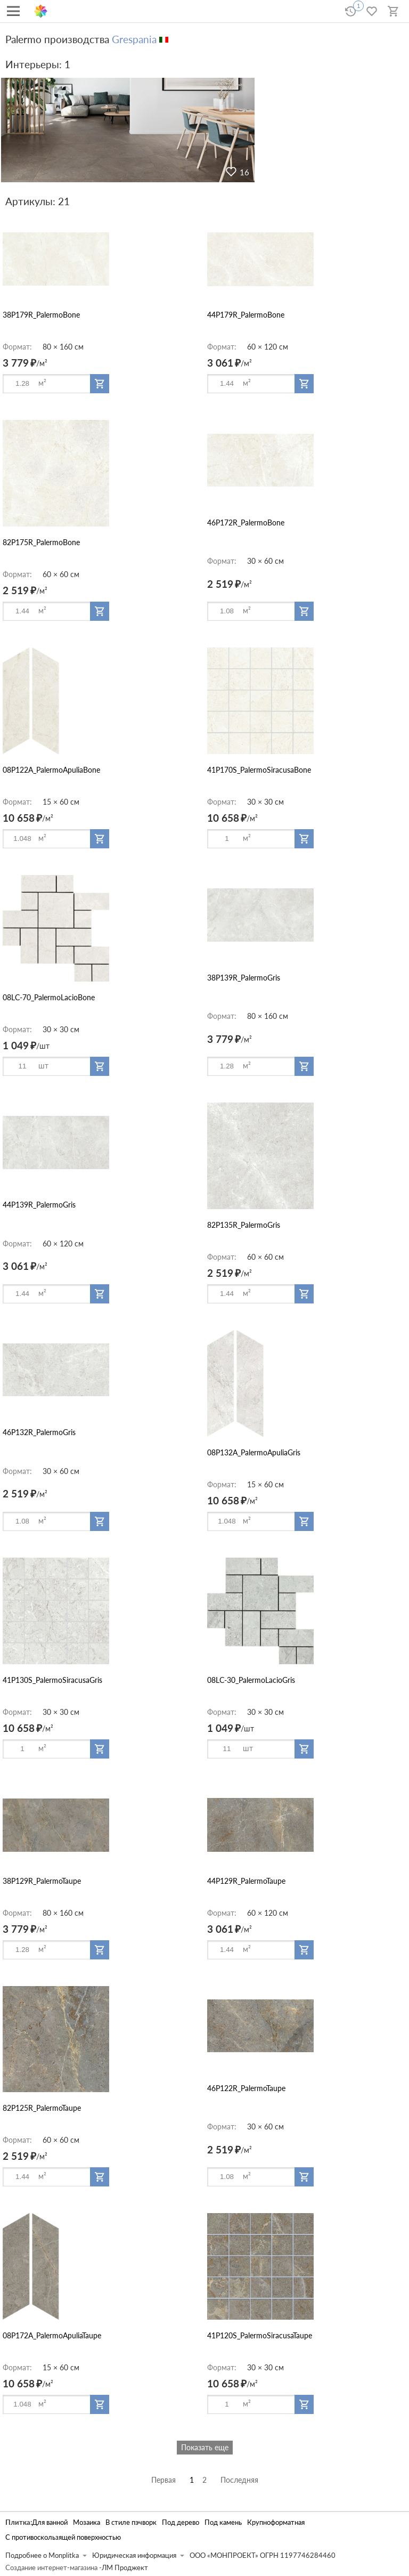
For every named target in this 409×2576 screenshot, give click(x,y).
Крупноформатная (276, 2522)
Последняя (239, 2479)
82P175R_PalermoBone (41, 542)
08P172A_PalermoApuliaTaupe (52, 2335)
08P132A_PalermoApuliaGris (253, 1452)
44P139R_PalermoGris (39, 1204)
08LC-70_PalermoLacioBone (49, 997)
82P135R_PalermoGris (243, 1224)
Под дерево (180, 2522)
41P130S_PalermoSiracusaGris (52, 1679)
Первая (163, 2479)
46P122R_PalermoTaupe (246, 2088)
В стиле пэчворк (131, 2522)
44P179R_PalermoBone (245, 314)
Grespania (134, 39)
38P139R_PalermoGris (243, 977)
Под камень (223, 2522)
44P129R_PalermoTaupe (246, 1880)
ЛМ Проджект (125, 2568)
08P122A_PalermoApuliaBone (51, 769)
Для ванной (50, 2522)
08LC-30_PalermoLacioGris (251, 1679)
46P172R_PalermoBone (245, 522)
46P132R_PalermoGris (39, 1432)
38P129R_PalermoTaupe (42, 1880)
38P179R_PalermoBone (41, 314)
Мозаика (86, 2522)
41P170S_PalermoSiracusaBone (259, 769)
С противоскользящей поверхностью (63, 2537)
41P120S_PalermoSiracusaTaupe (259, 2335)
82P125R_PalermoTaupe (42, 2107)
